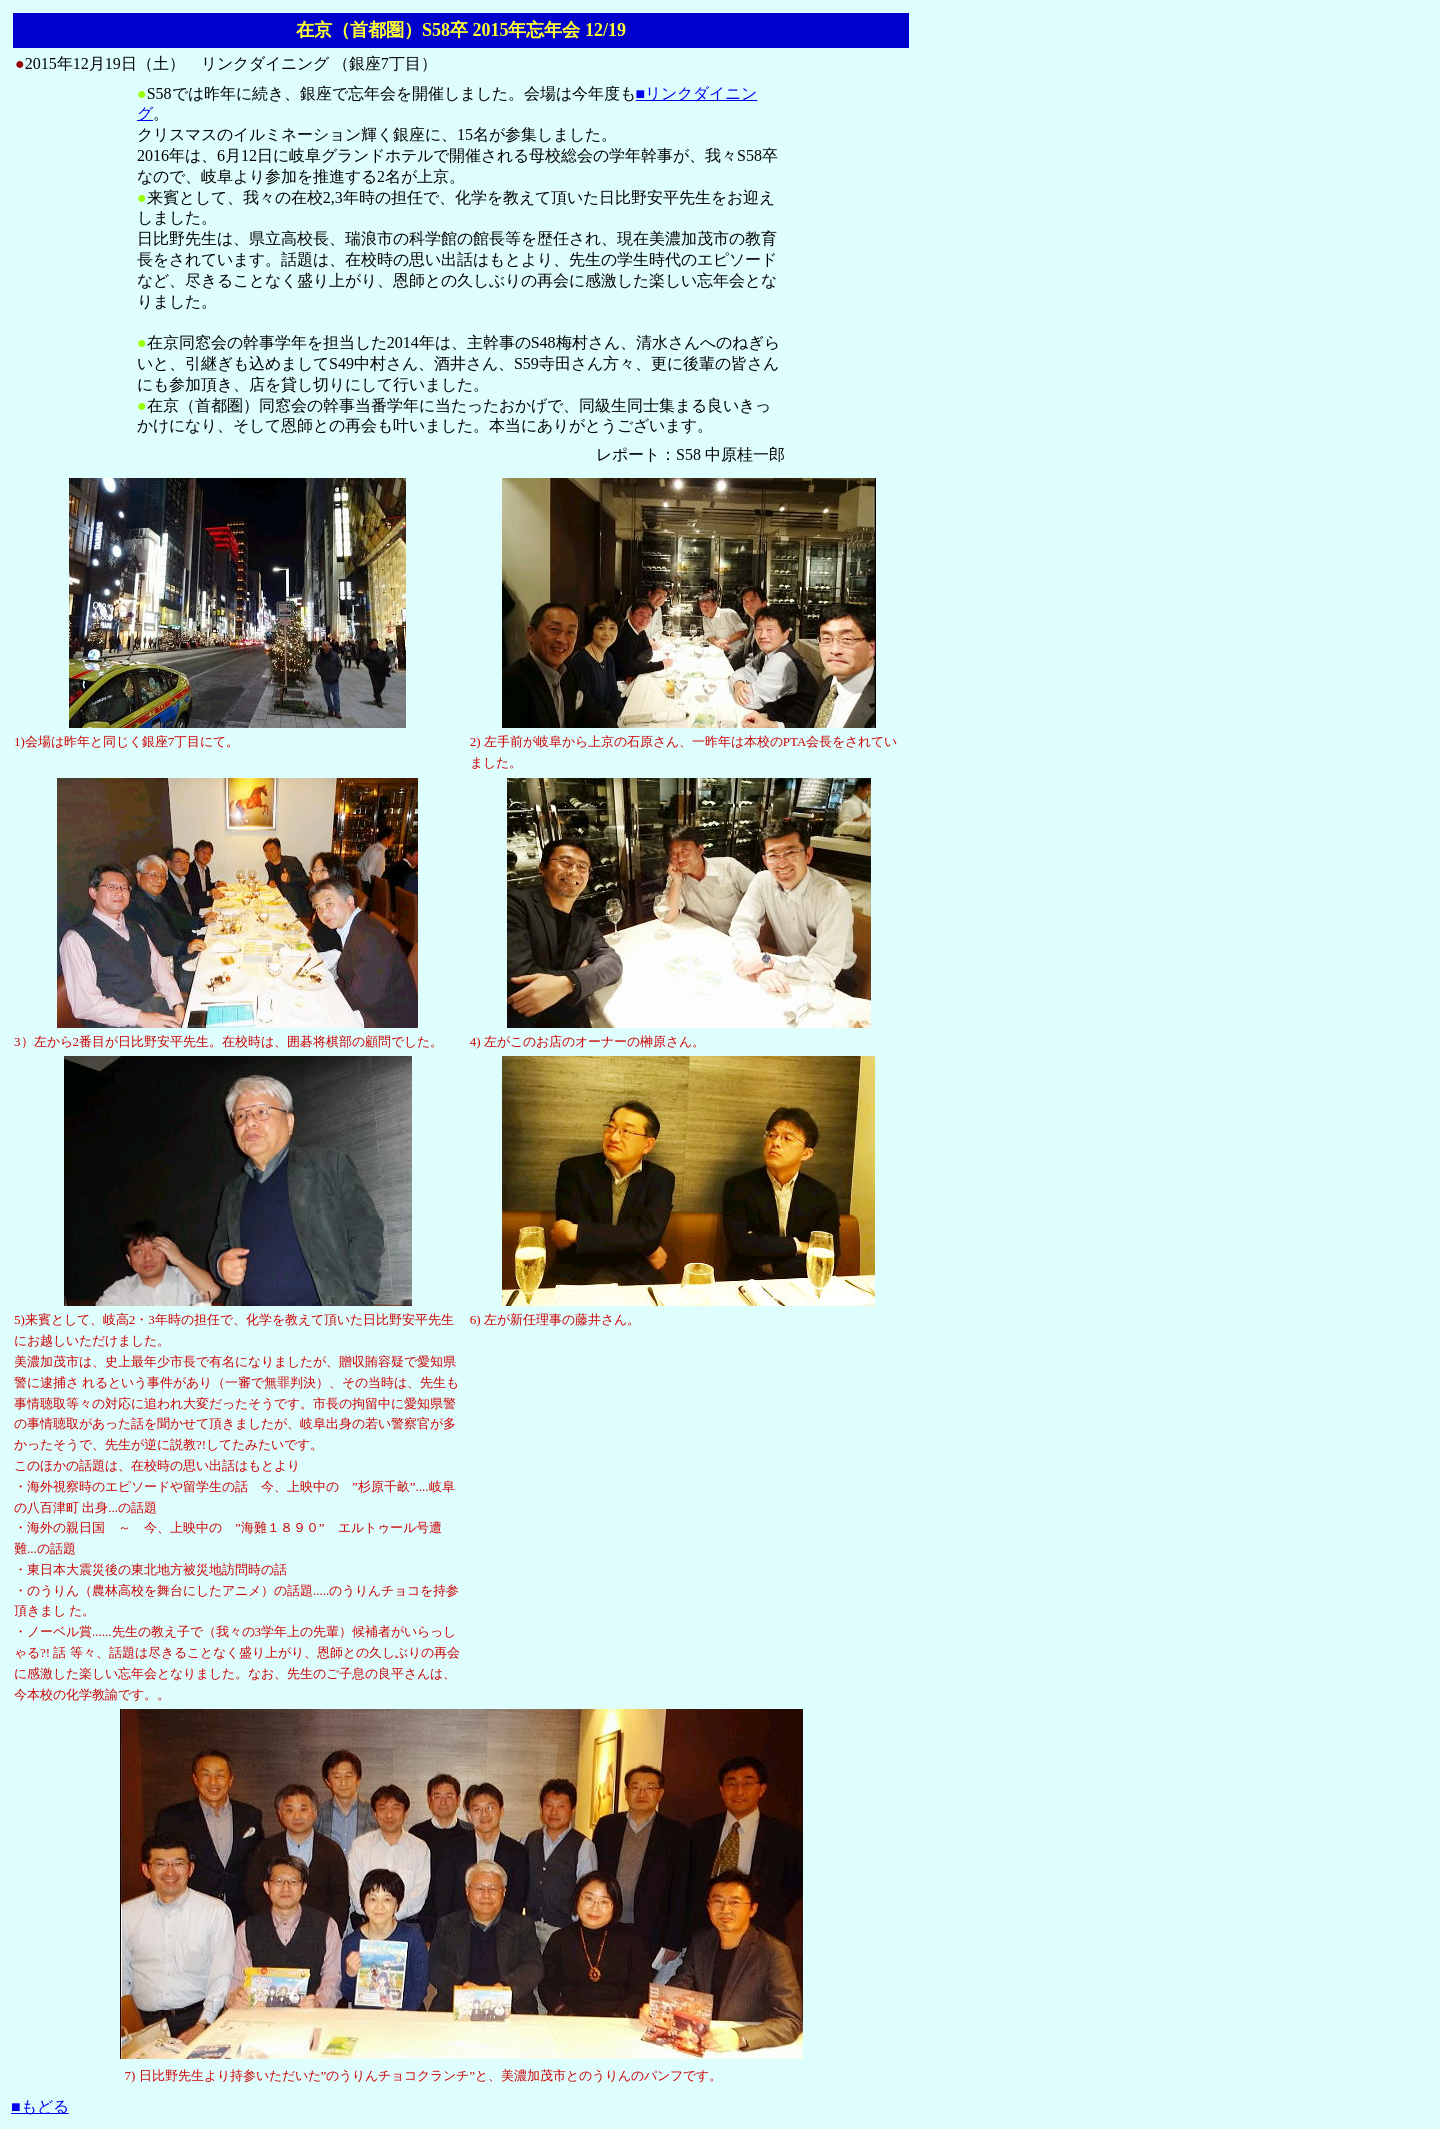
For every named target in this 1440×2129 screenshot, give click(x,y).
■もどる (40, 2106)
